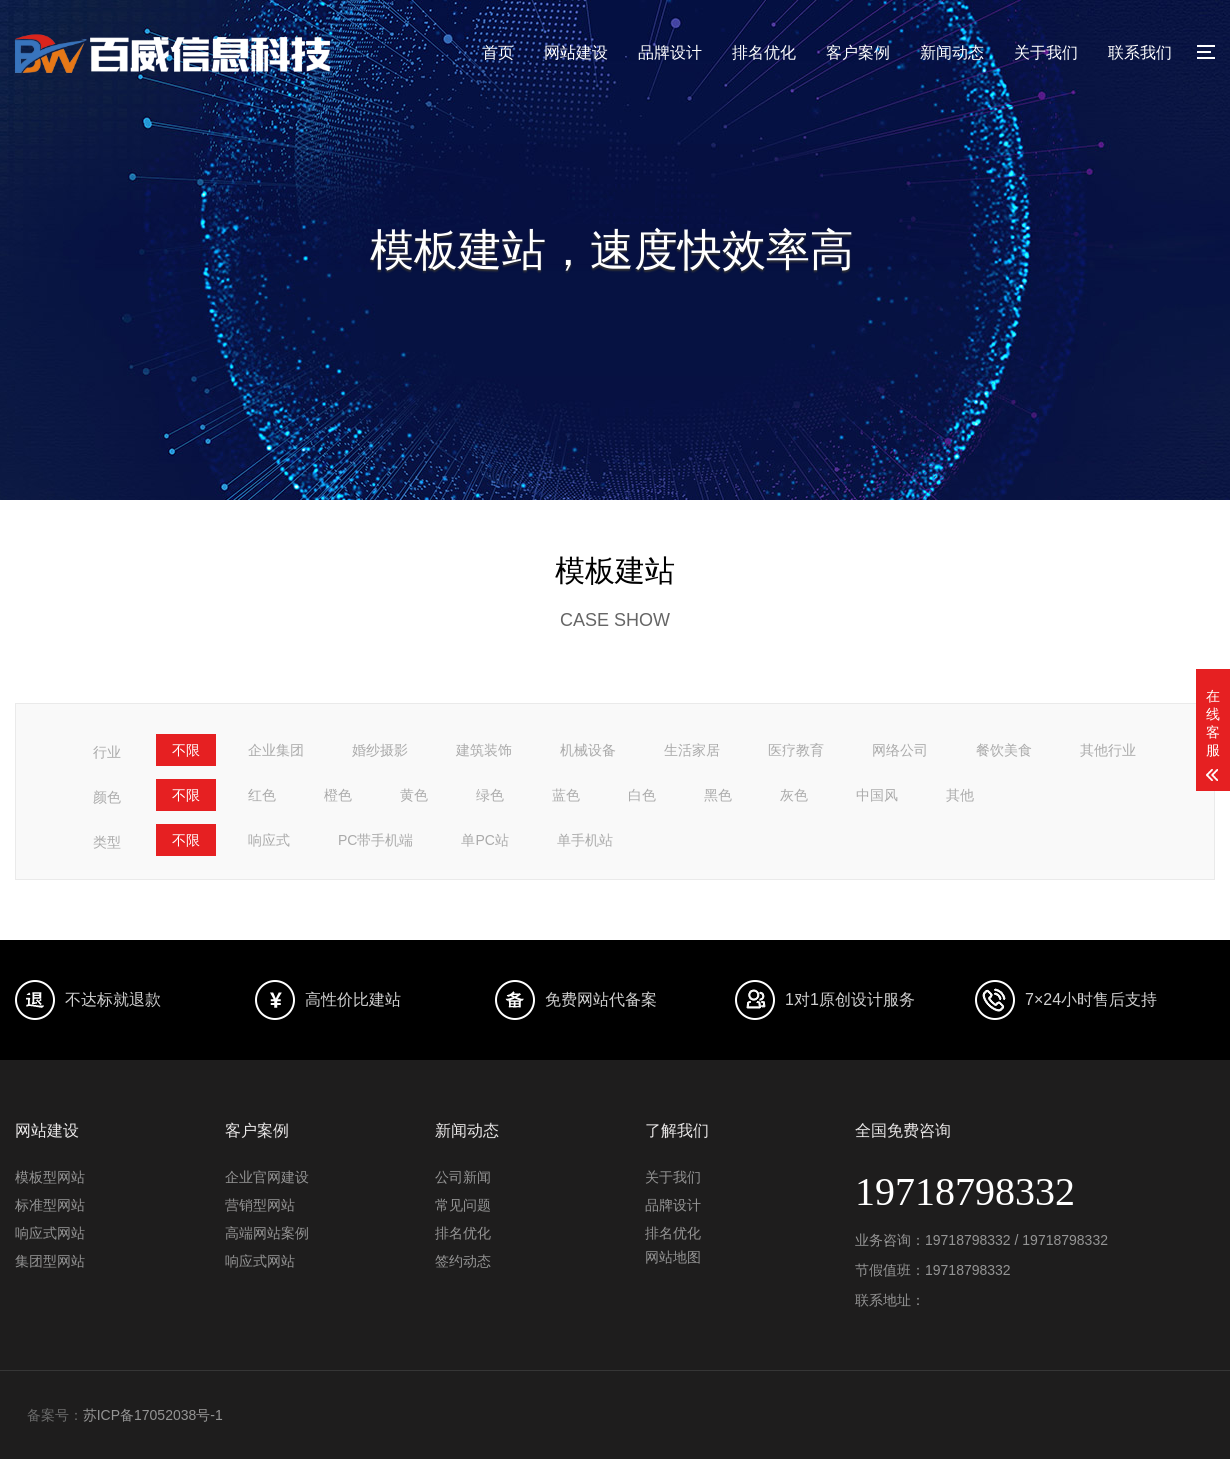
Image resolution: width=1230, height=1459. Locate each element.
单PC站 (484, 840)
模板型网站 (50, 1177)
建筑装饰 (484, 750)
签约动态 (463, 1261)
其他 (960, 795)
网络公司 (900, 750)
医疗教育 (796, 750)
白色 (642, 795)
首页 (498, 52)
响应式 (269, 840)
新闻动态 (952, 52)
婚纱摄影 (380, 750)
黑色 (718, 795)
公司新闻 (463, 1177)
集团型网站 (50, 1261)
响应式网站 (50, 1233)
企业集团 (276, 750)
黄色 (414, 795)
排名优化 (764, 52)
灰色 (794, 795)
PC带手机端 (375, 840)
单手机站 (585, 840)
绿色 (490, 795)
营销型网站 (260, 1205)
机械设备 (588, 750)
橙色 (338, 795)
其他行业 (1108, 750)
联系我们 (1140, 52)
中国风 (877, 795)
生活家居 (692, 750)
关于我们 (1046, 52)
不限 (186, 750)
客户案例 (858, 52)
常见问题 (463, 1205)
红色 (262, 795)
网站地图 (673, 1257)
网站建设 (576, 52)
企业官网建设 (267, 1177)
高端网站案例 (267, 1233)
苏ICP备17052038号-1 (153, 1415)
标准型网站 (50, 1205)
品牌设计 (670, 52)
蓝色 (566, 795)
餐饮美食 (1004, 750)
